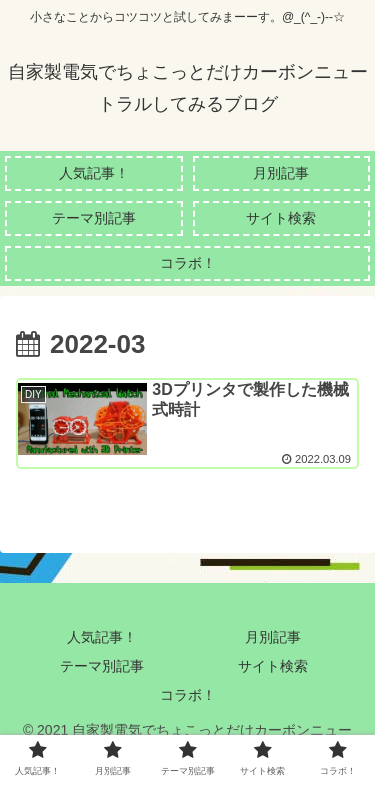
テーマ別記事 (102, 666)
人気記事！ (102, 637)
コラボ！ (188, 695)
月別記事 (273, 637)
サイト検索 (273, 666)
